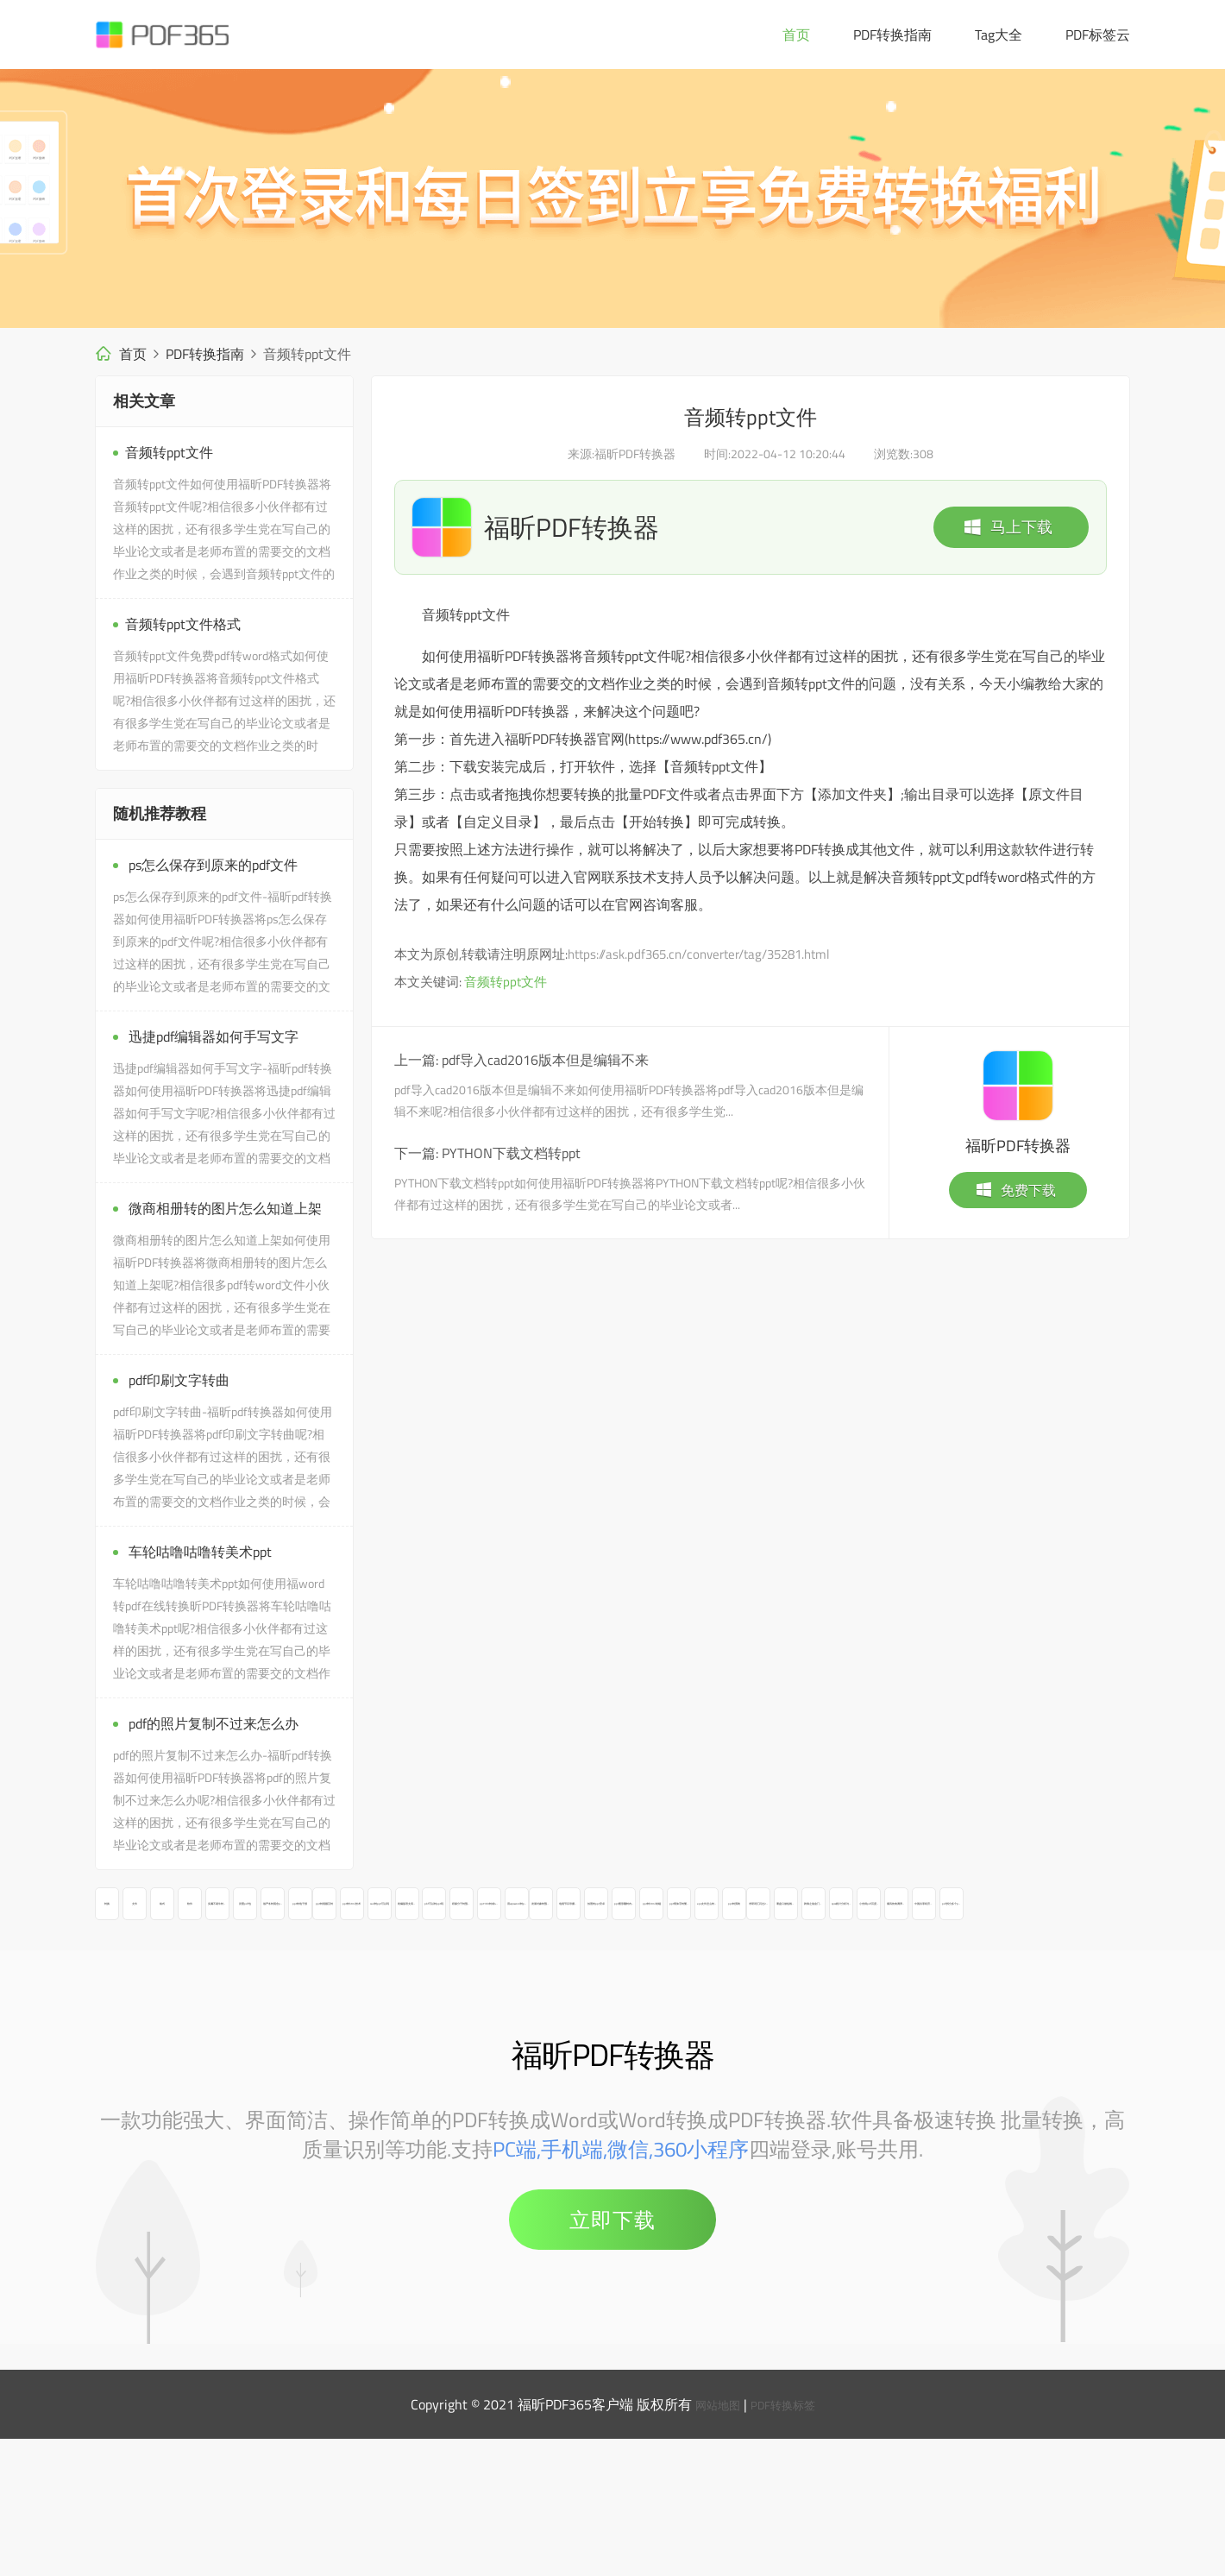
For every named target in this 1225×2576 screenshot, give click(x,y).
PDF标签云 (1097, 34)
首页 (796, 34)
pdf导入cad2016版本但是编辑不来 (545, 1059)
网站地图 (710, 2541)
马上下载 (1007, 527)
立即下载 (612, 2356)
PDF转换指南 (892, 34)
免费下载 (1015, 1190)
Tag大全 (998, 34)
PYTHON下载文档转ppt (511, 1153)
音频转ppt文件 (505, 982)
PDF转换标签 (788, 2541)
